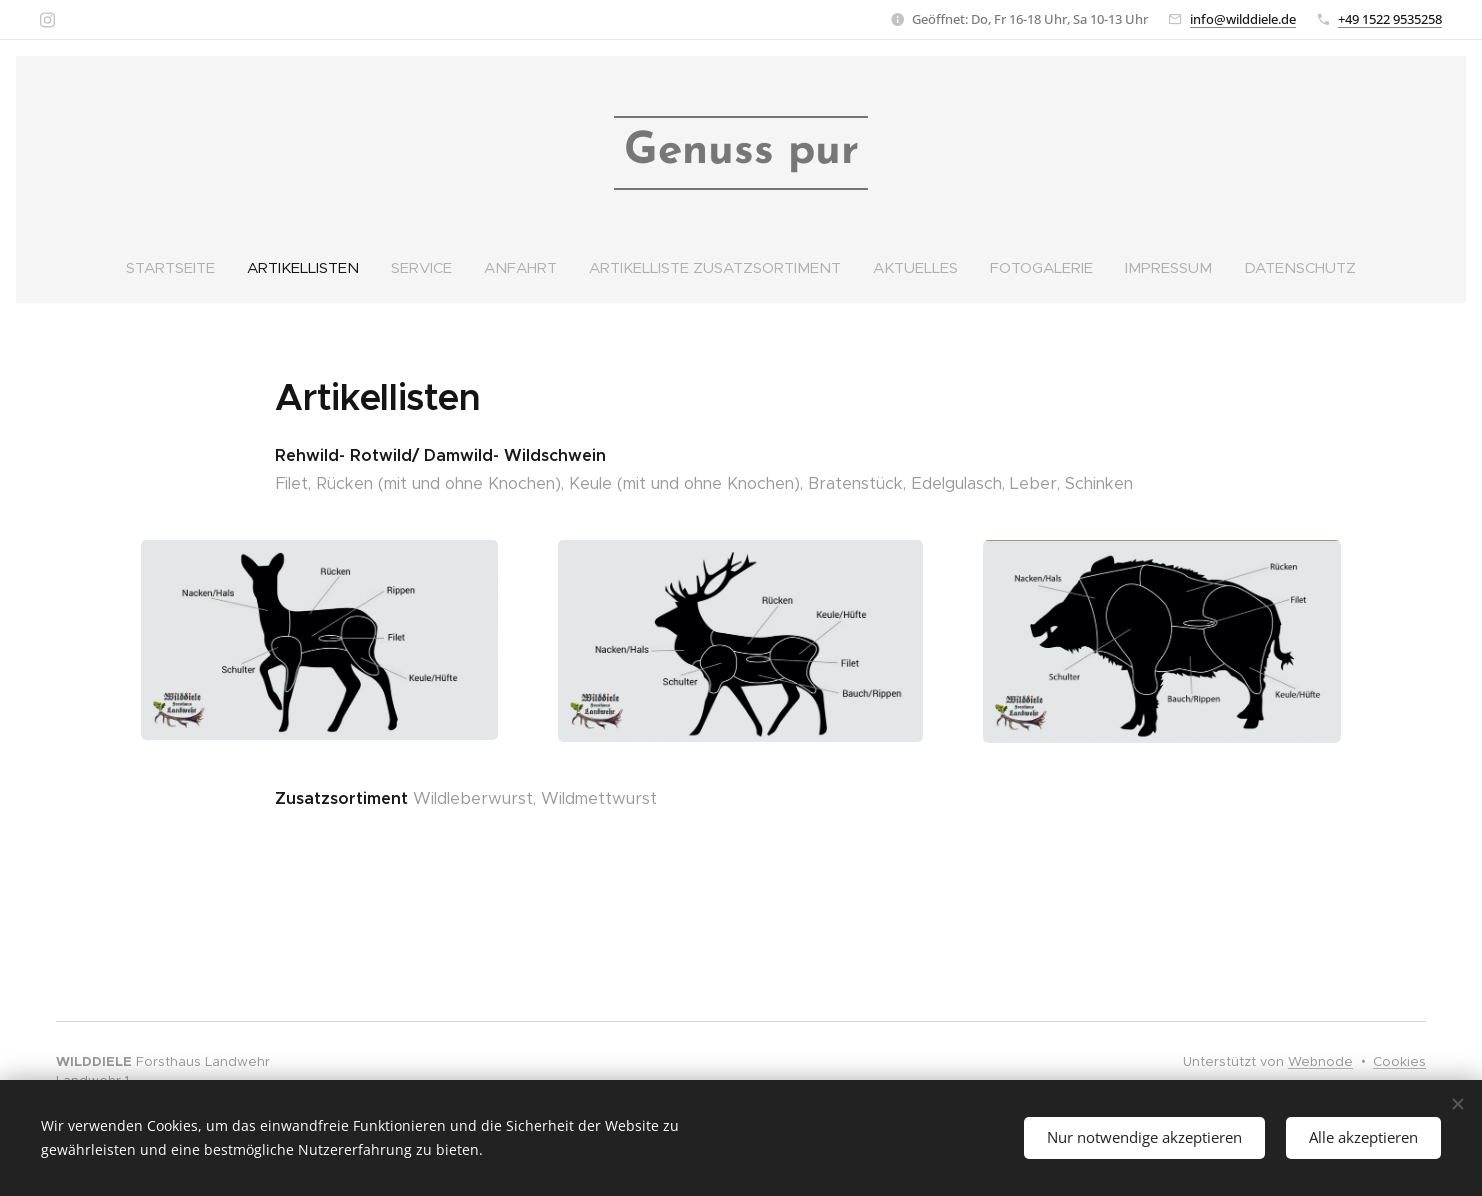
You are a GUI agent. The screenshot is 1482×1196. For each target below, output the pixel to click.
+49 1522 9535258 (1390, 19)
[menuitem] (174, 268)
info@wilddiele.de (1243, 19)
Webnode (1320, 1061)
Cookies (1399, 1061)
